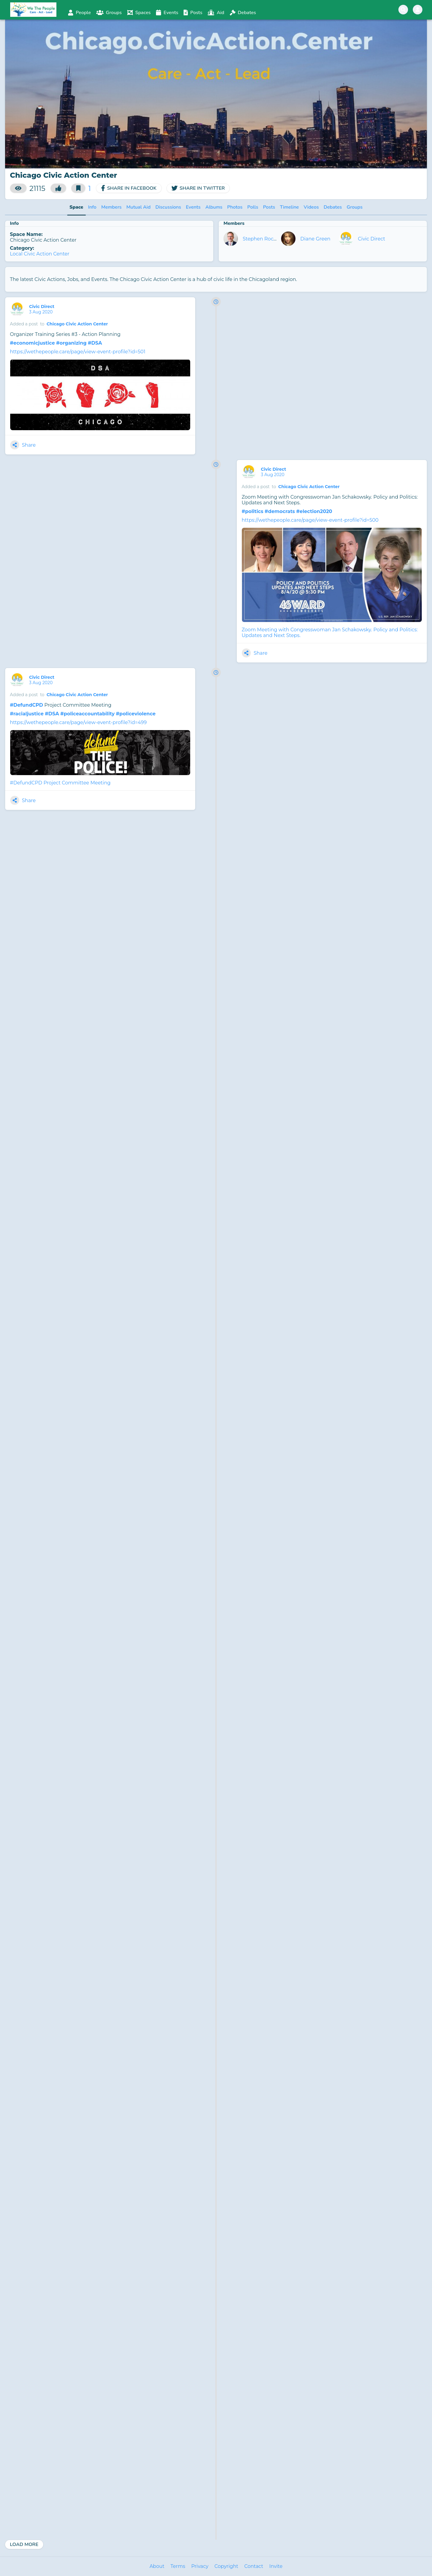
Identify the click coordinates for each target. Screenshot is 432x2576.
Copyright (226, 2566)
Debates (333, 207)
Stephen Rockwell (264, 239)
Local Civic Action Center (39, 254)
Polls (252, 207)
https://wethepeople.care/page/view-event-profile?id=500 (310, 520)
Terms (177, 2566)
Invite (275, 2566)
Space (76, 207)
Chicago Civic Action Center (77, 324)
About (156, 2566)
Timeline (289, 207)
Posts (269, 207)
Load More (24, 2544)
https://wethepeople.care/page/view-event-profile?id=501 (77, 352)
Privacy (199, 2566)
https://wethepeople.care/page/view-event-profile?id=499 (78, 722)
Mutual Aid (138, 207)
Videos (311, 207)
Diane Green (315, 239)
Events (193, 207)
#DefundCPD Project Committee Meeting (60, 783)
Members (111, 207)
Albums (213, 207)
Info (92, 207)
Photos (234, 207)
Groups (354, 207)
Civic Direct (371, 239)
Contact (253, 2566)
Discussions (168, 207)
